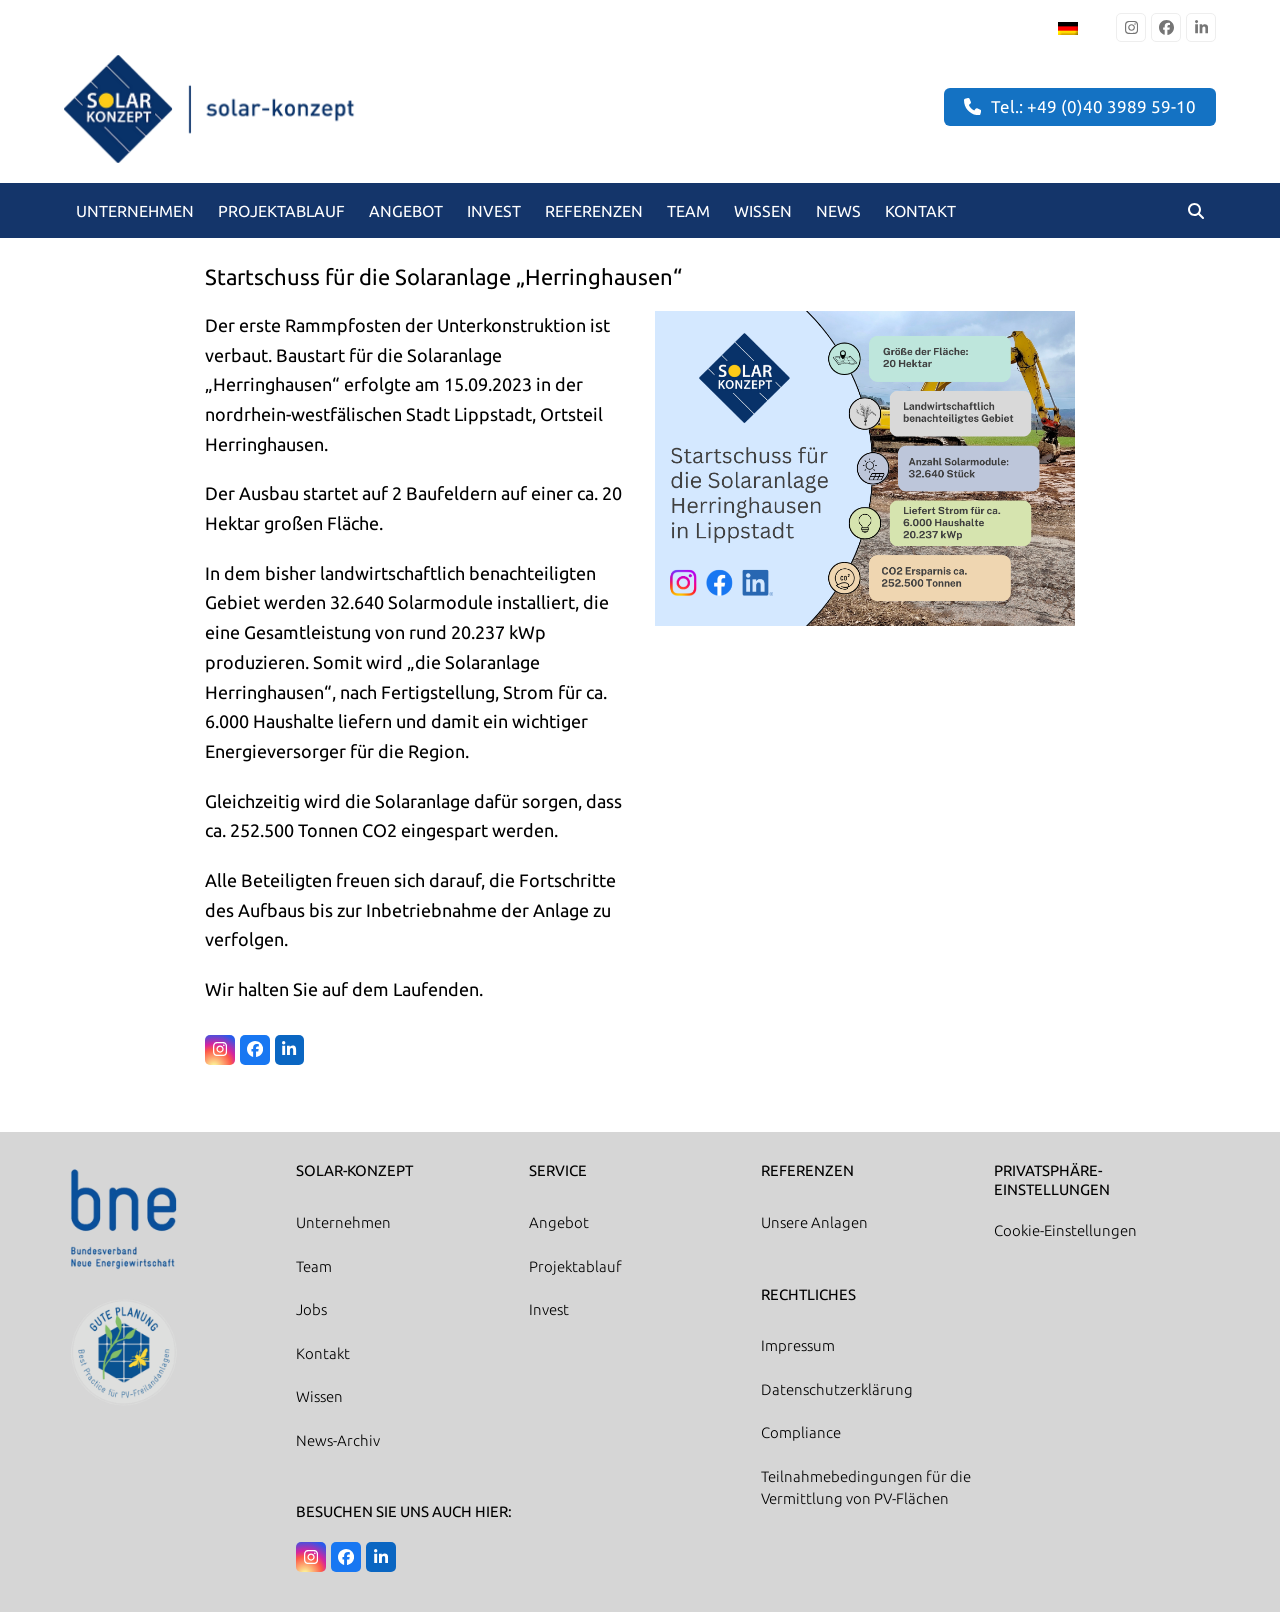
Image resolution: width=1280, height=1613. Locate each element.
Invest (549, 1310)
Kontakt (323, 1354)
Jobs (311, 1310)
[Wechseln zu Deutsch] (1068, 27)
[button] (1196, 211)
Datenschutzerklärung (837, 1390)
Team (314, 1267)
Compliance (801, 1434)
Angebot (559, 1223)
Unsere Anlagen (814, 1223)
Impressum (798, 1347)
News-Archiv (338, 1441)
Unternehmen (343, 1223)
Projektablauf (575, 1267)
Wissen (319, 1397)
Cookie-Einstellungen (1065, 1231)
